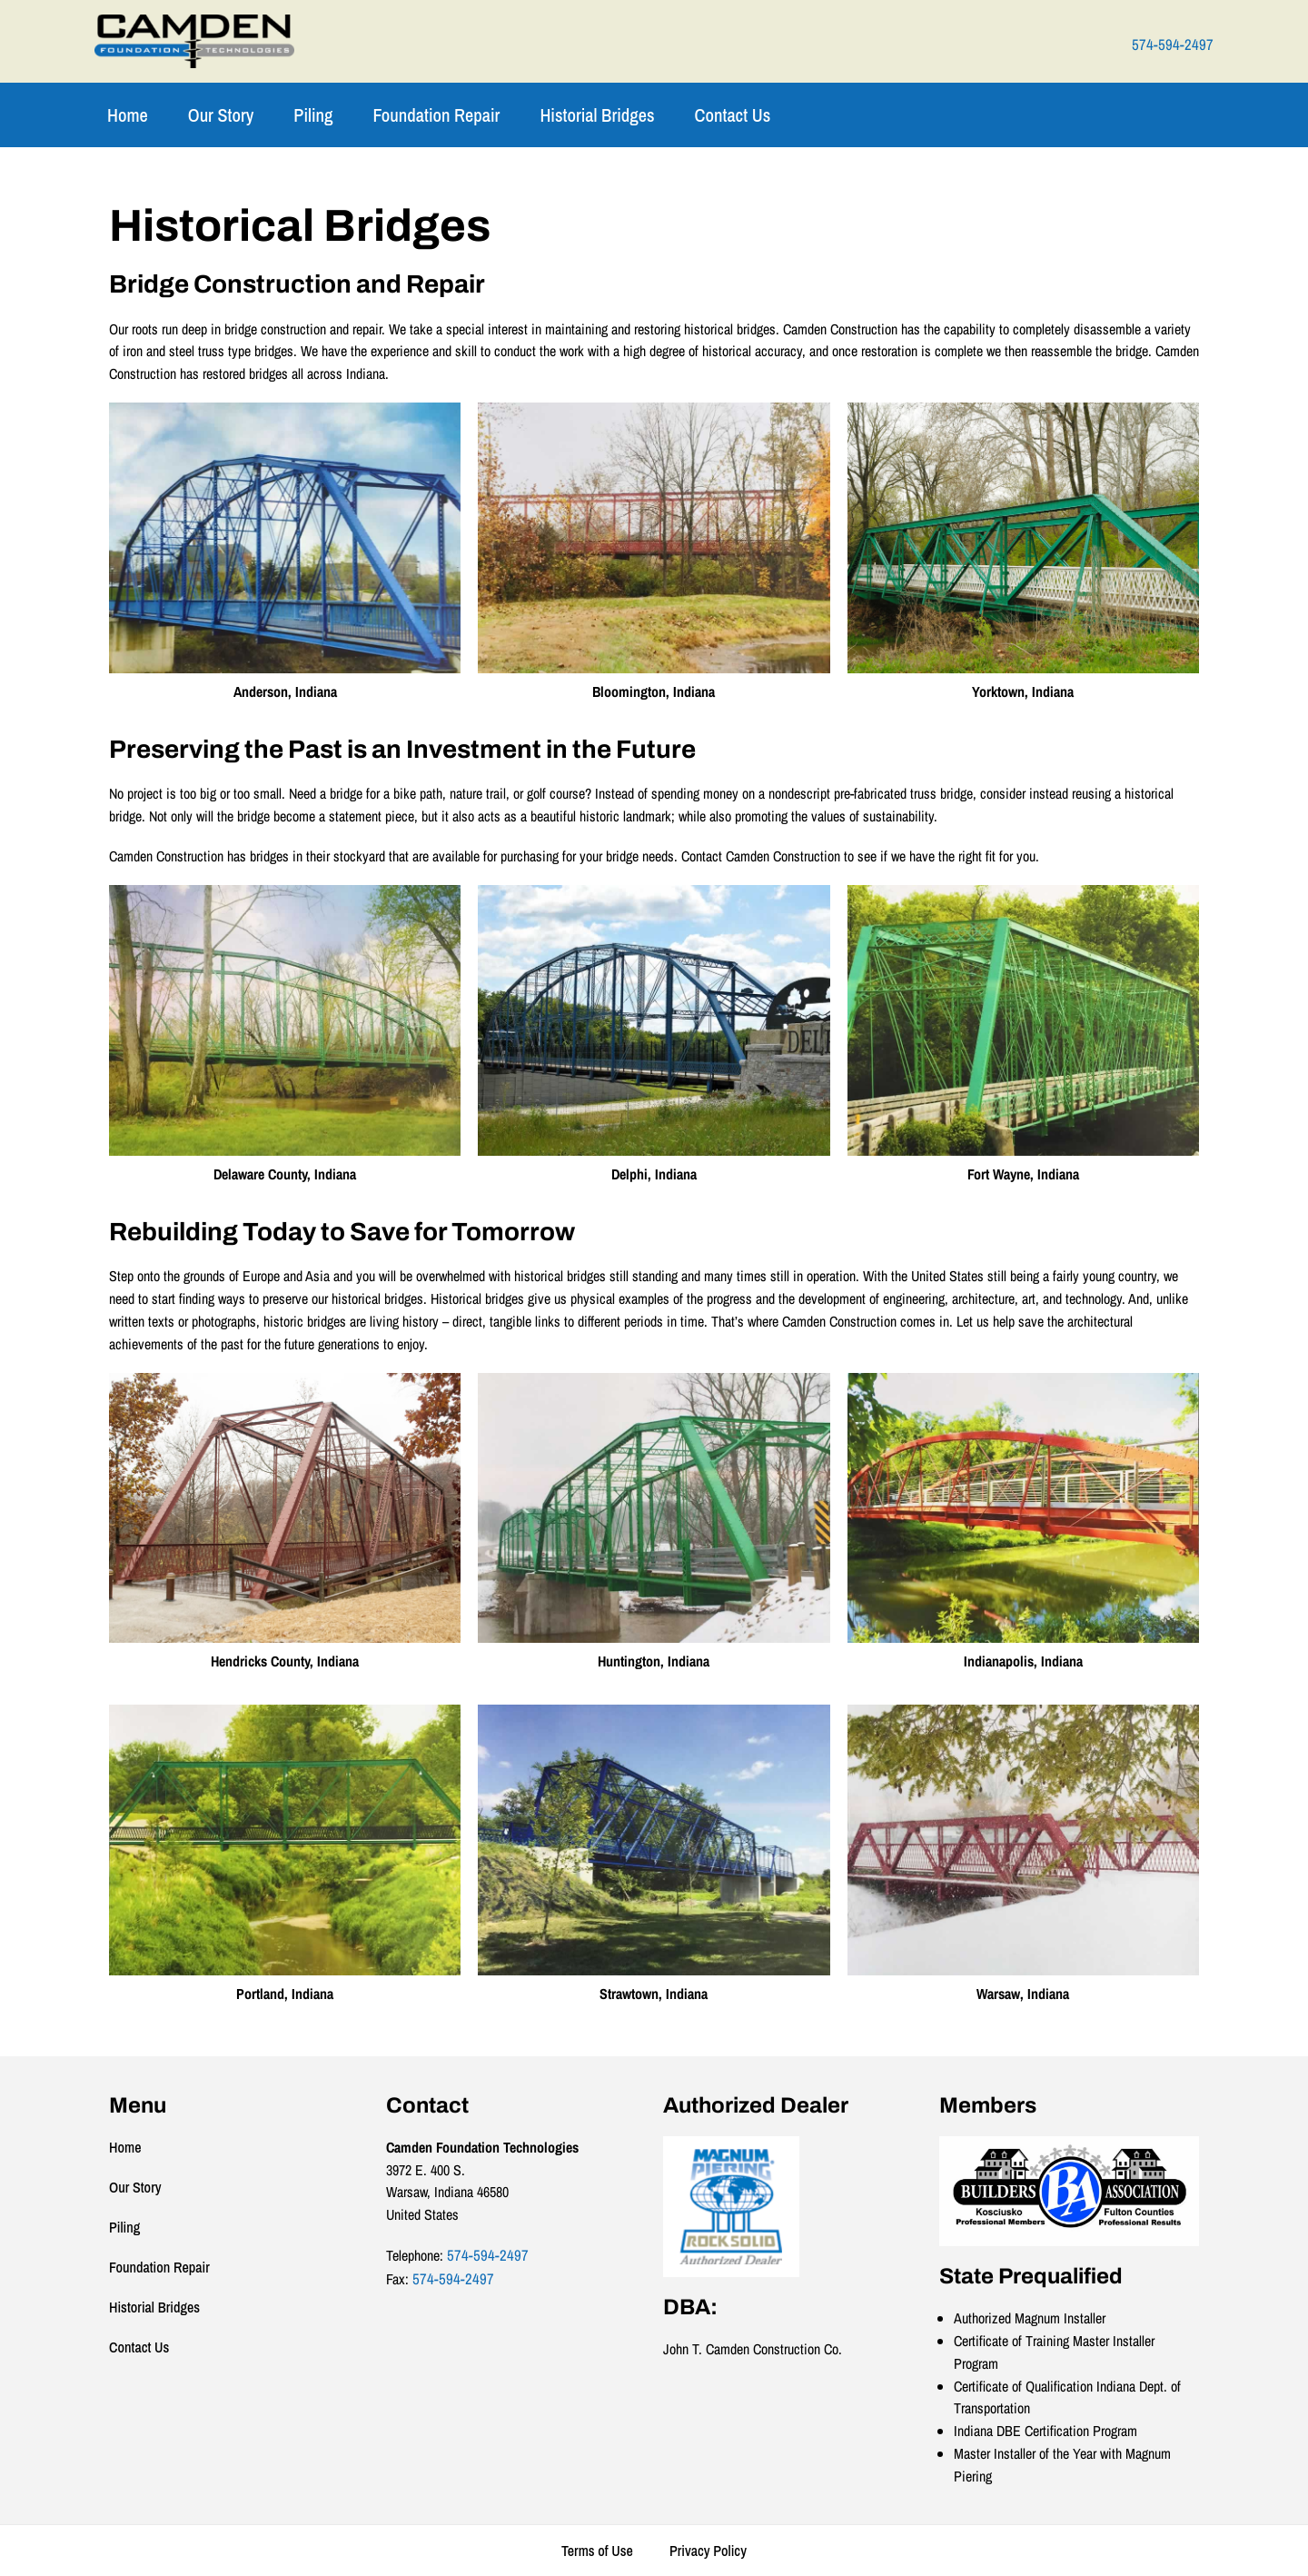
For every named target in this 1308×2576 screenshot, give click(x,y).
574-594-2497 (1173, 45)
